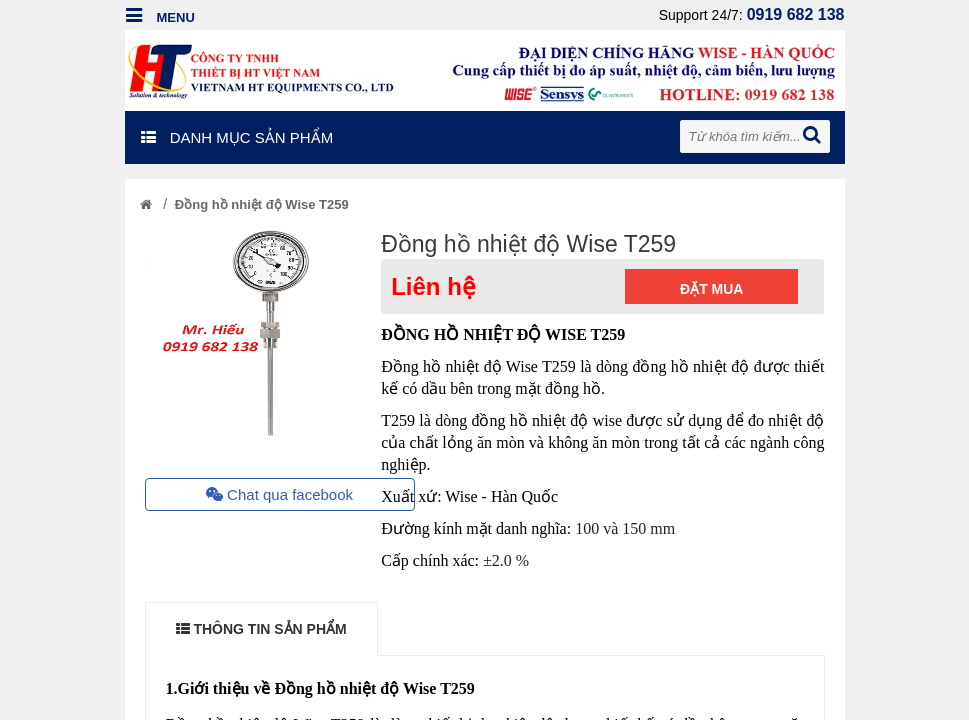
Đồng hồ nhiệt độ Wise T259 (262, 204)
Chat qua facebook (279, 494)
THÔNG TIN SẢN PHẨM (261, 629)
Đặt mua (711, 289)
